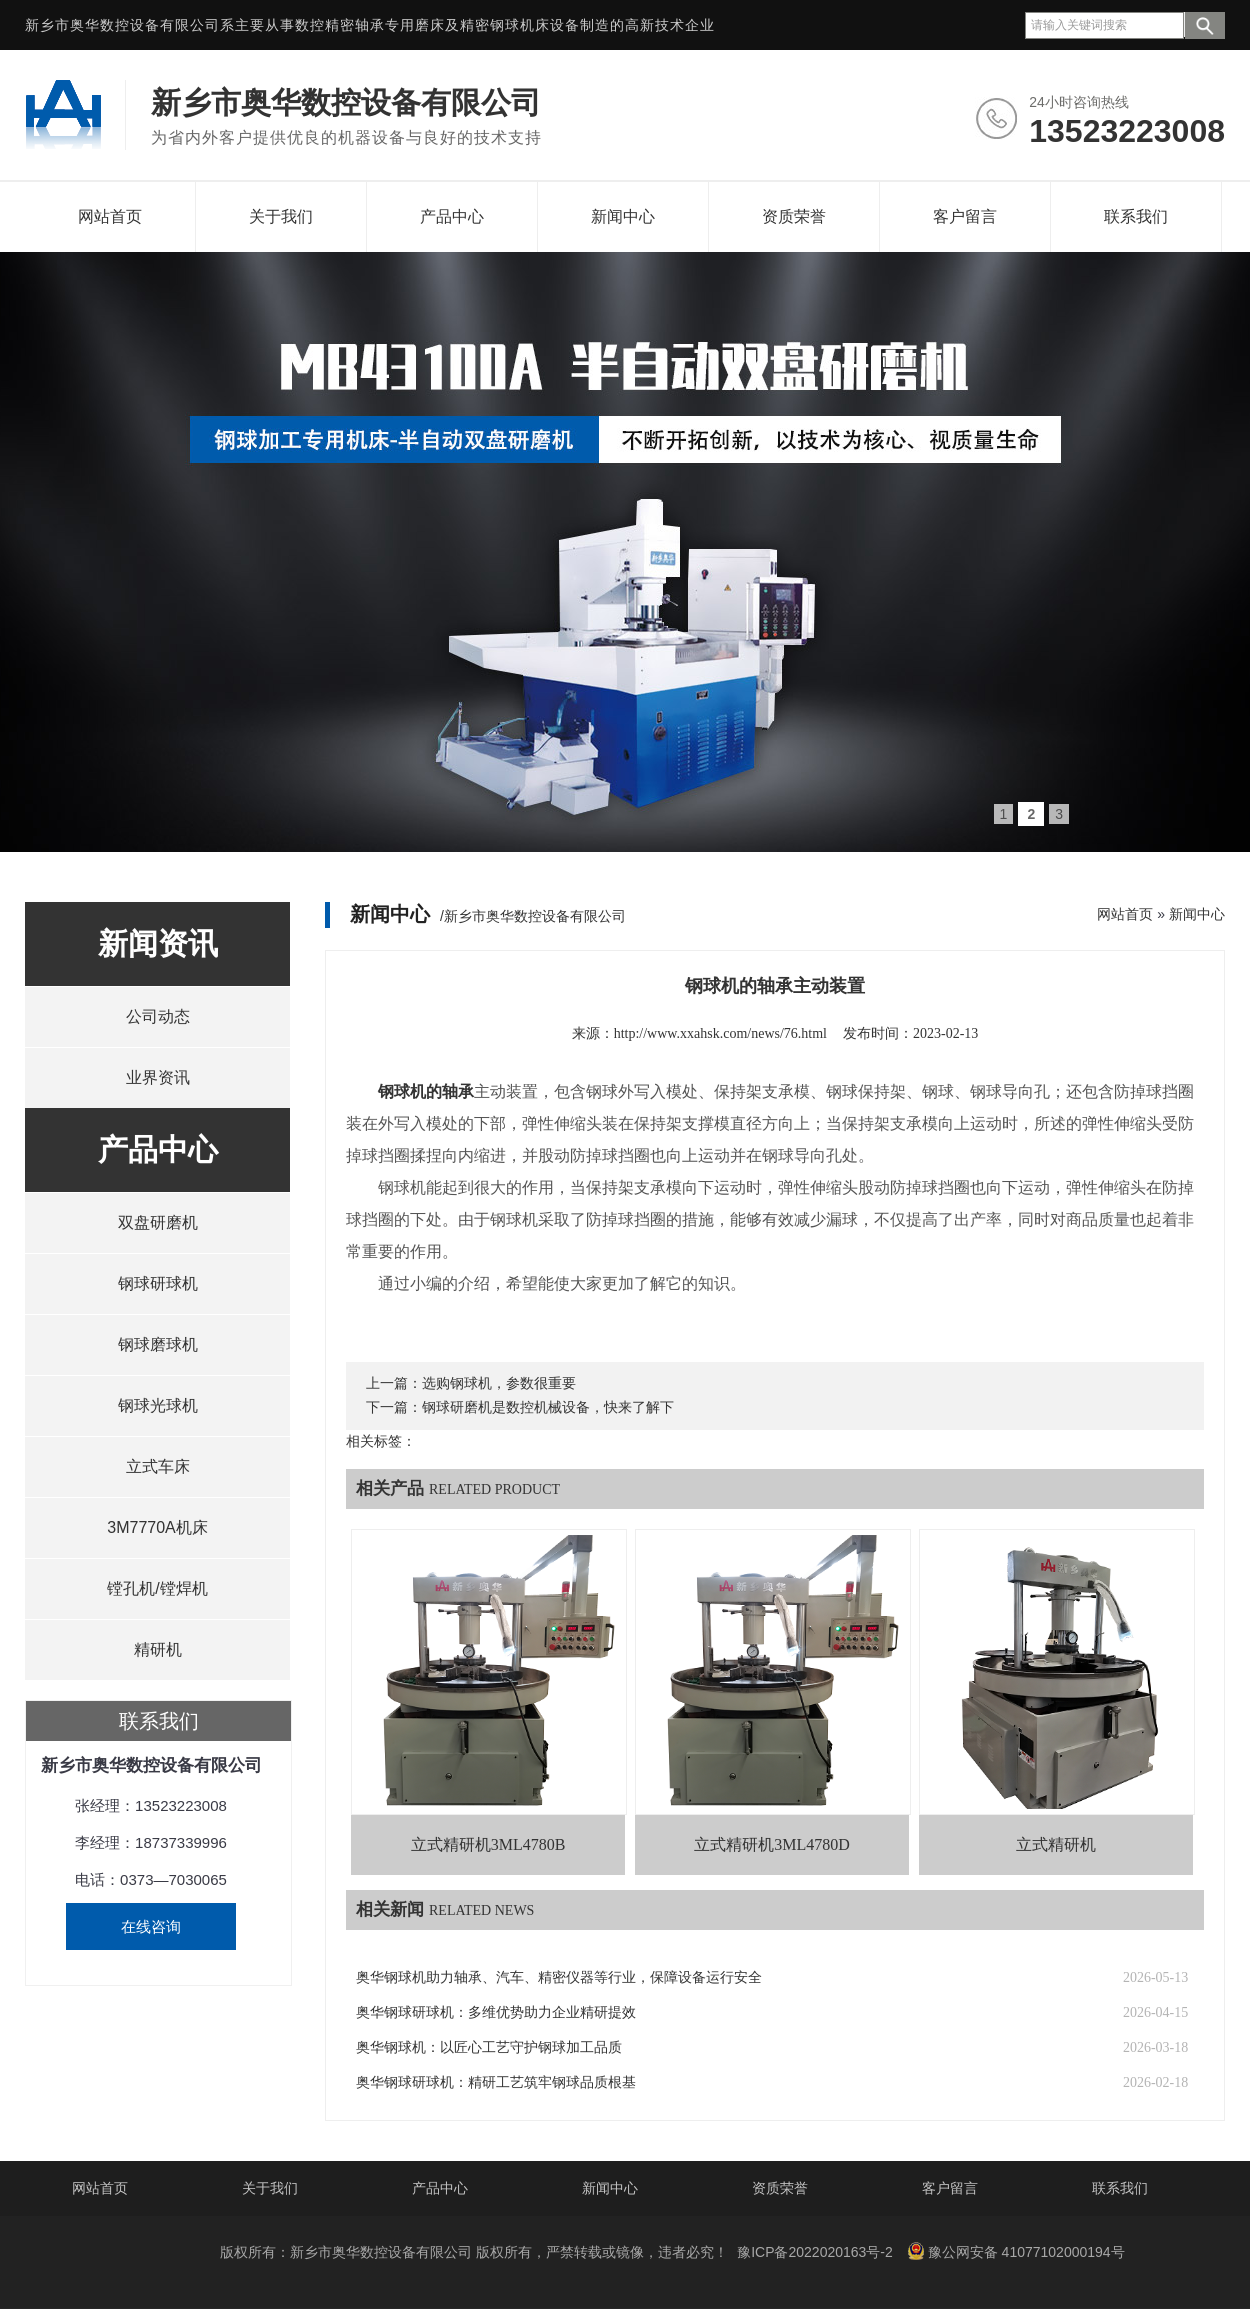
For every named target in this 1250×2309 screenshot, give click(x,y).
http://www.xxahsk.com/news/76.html (720, 1033)
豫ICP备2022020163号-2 (815, 2252)
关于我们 (281, 216)
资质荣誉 (794, 216)
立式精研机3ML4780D (772, 1844)
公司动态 (158, 1016)
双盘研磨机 (158, 1222)
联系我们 (1136, 216)
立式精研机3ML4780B (488, 1844)
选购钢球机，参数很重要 (499, 1383)
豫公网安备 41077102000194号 (1016, 2251)
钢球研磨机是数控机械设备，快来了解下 (548, 1407)
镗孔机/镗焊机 (157, 1588)
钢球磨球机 (158, 1344)
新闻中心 (623, 216)
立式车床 (158, 1466)
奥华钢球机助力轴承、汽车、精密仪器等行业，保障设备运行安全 (559, 1977)
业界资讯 (158, 1077)
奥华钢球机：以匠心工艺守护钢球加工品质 (489, 2047)
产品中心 (452, 216)
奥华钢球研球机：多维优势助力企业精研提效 (496, 2012)
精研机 (158, 1649)
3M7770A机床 (157, 1527)
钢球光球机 (158, 1405)
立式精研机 (1056, 1844)
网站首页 (110, 216)
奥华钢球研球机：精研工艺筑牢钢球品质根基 (496, 2082)
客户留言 (965, 216)
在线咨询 (151, 1926)
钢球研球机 (158, 1283)
